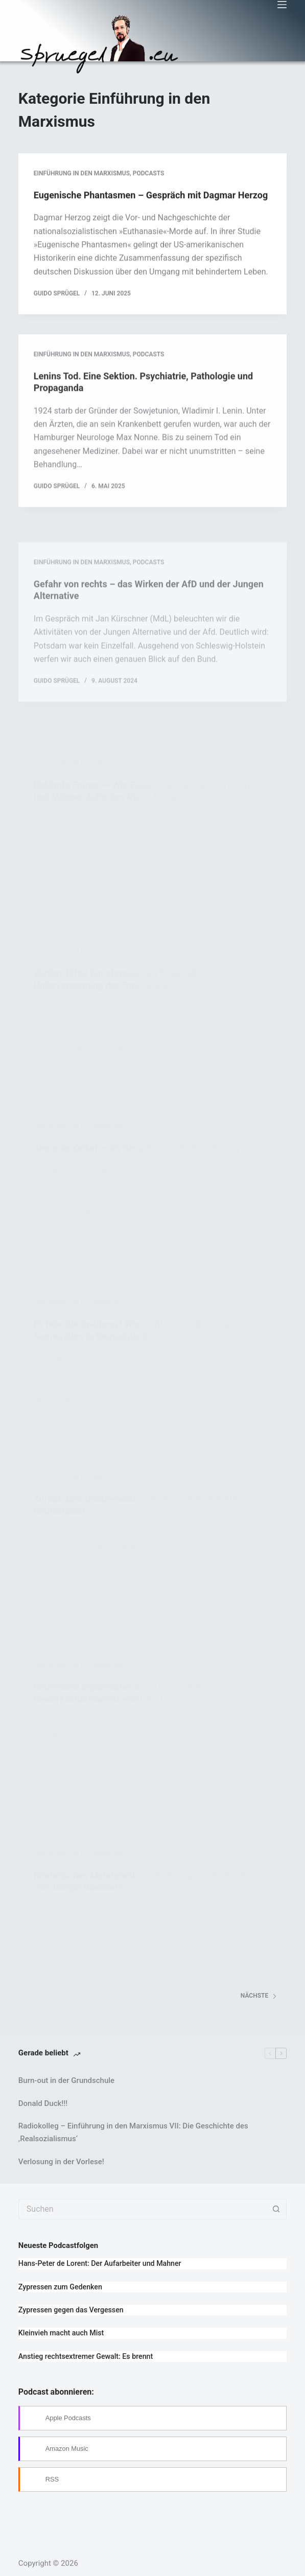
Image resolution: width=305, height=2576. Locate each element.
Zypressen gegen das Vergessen (71, 2310)
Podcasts (149, 174)
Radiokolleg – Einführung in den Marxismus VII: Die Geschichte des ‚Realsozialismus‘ (133, 2132)
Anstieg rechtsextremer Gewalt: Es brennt (85, 2356)
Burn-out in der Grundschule (66, 2080)
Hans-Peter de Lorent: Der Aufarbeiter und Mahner (99, 2263)
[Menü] (282, 4)
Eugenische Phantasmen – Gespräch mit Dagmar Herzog (151, 196)
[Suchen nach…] (142, 2209)
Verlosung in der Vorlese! (61, 2161)
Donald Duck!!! (42, 2103)
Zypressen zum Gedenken (60, 2287)
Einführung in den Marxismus (82, 174)
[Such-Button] (276, 2209)
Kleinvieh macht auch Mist (61, 2333)
